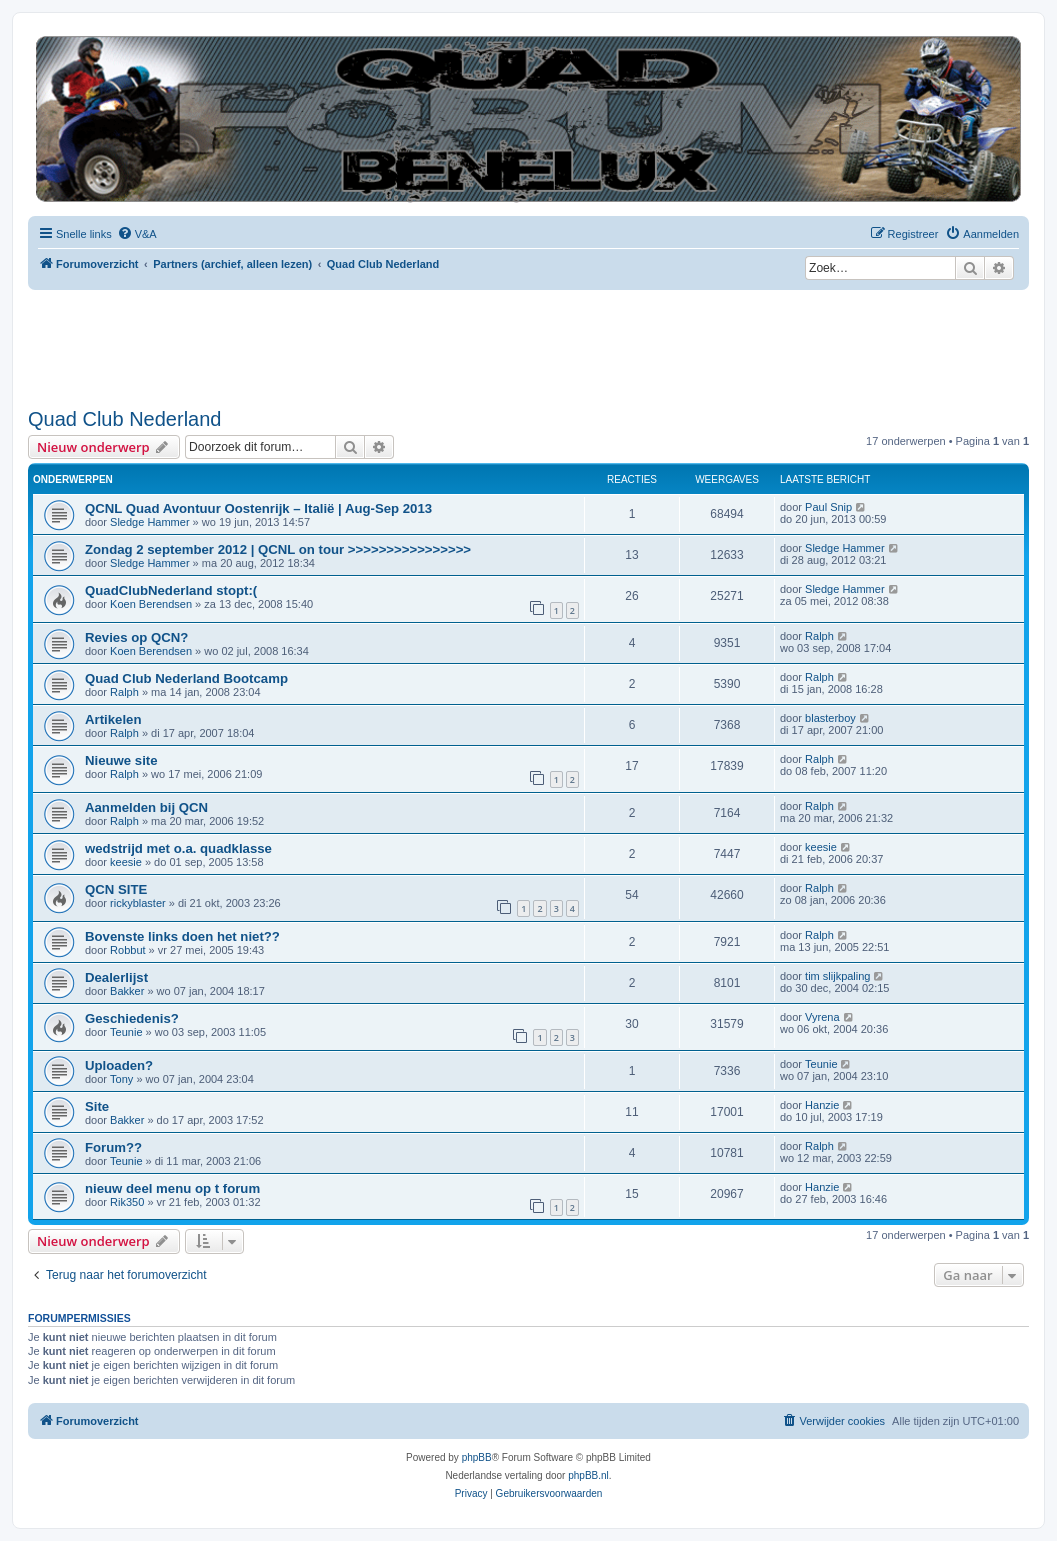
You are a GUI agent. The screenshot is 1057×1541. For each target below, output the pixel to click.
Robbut (127, 950)
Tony (121, 1079)
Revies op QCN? (136, 637)
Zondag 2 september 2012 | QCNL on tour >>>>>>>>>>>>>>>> (278, 549)
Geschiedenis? (132, 1018)
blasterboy (830, 718)
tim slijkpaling (837, 976)
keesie (126, 862)
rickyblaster (138, 903)
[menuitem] (137, 234)
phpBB (477, 1457)
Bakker (127, 991)
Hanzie (822, 1105)
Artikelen (113, 719)
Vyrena (822, 1017)
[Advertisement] (392, 345)
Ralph (819, 636)
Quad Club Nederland (124, 419)
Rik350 (127, 1202)
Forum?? (113, 1147)
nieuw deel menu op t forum (172, 1188)
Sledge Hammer (149, 522)
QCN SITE (116, 889)
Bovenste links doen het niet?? (182, 936)
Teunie (126, 1032)
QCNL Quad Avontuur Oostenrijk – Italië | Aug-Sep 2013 (258, 508)
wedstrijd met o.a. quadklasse (178, 848)
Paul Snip (828, 507)
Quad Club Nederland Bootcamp (186, 678)
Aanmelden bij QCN (146, 807)
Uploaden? (119, 1065)
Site (97, 1106)
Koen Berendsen (151, 604)
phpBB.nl (588, 1475)
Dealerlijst (116, 977)
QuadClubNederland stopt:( (171, 590)
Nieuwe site (121, 760)
